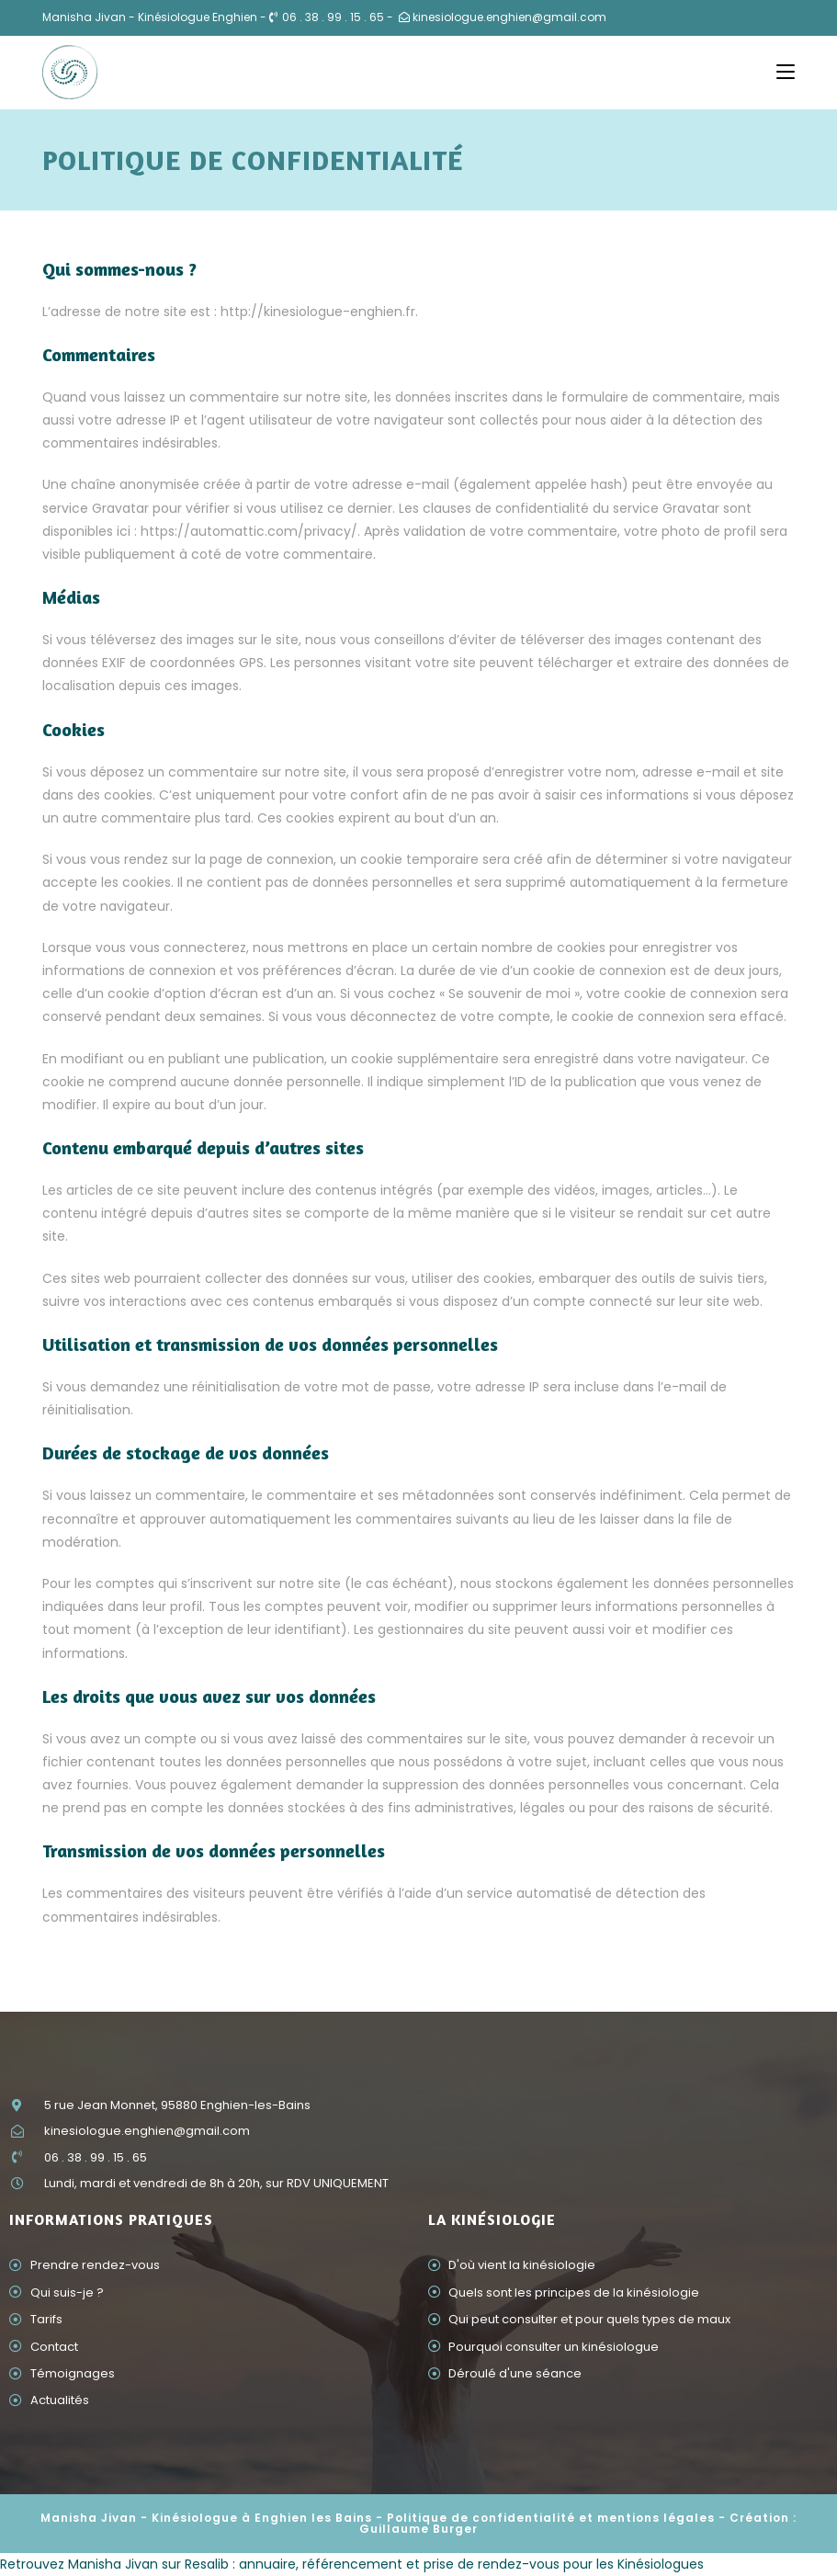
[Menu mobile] (785, 72)
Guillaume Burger (418, 2528)
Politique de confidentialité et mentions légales (551, 2517)
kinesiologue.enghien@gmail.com (509, 17)
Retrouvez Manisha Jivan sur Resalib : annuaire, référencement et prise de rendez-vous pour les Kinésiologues (352, 2564)
